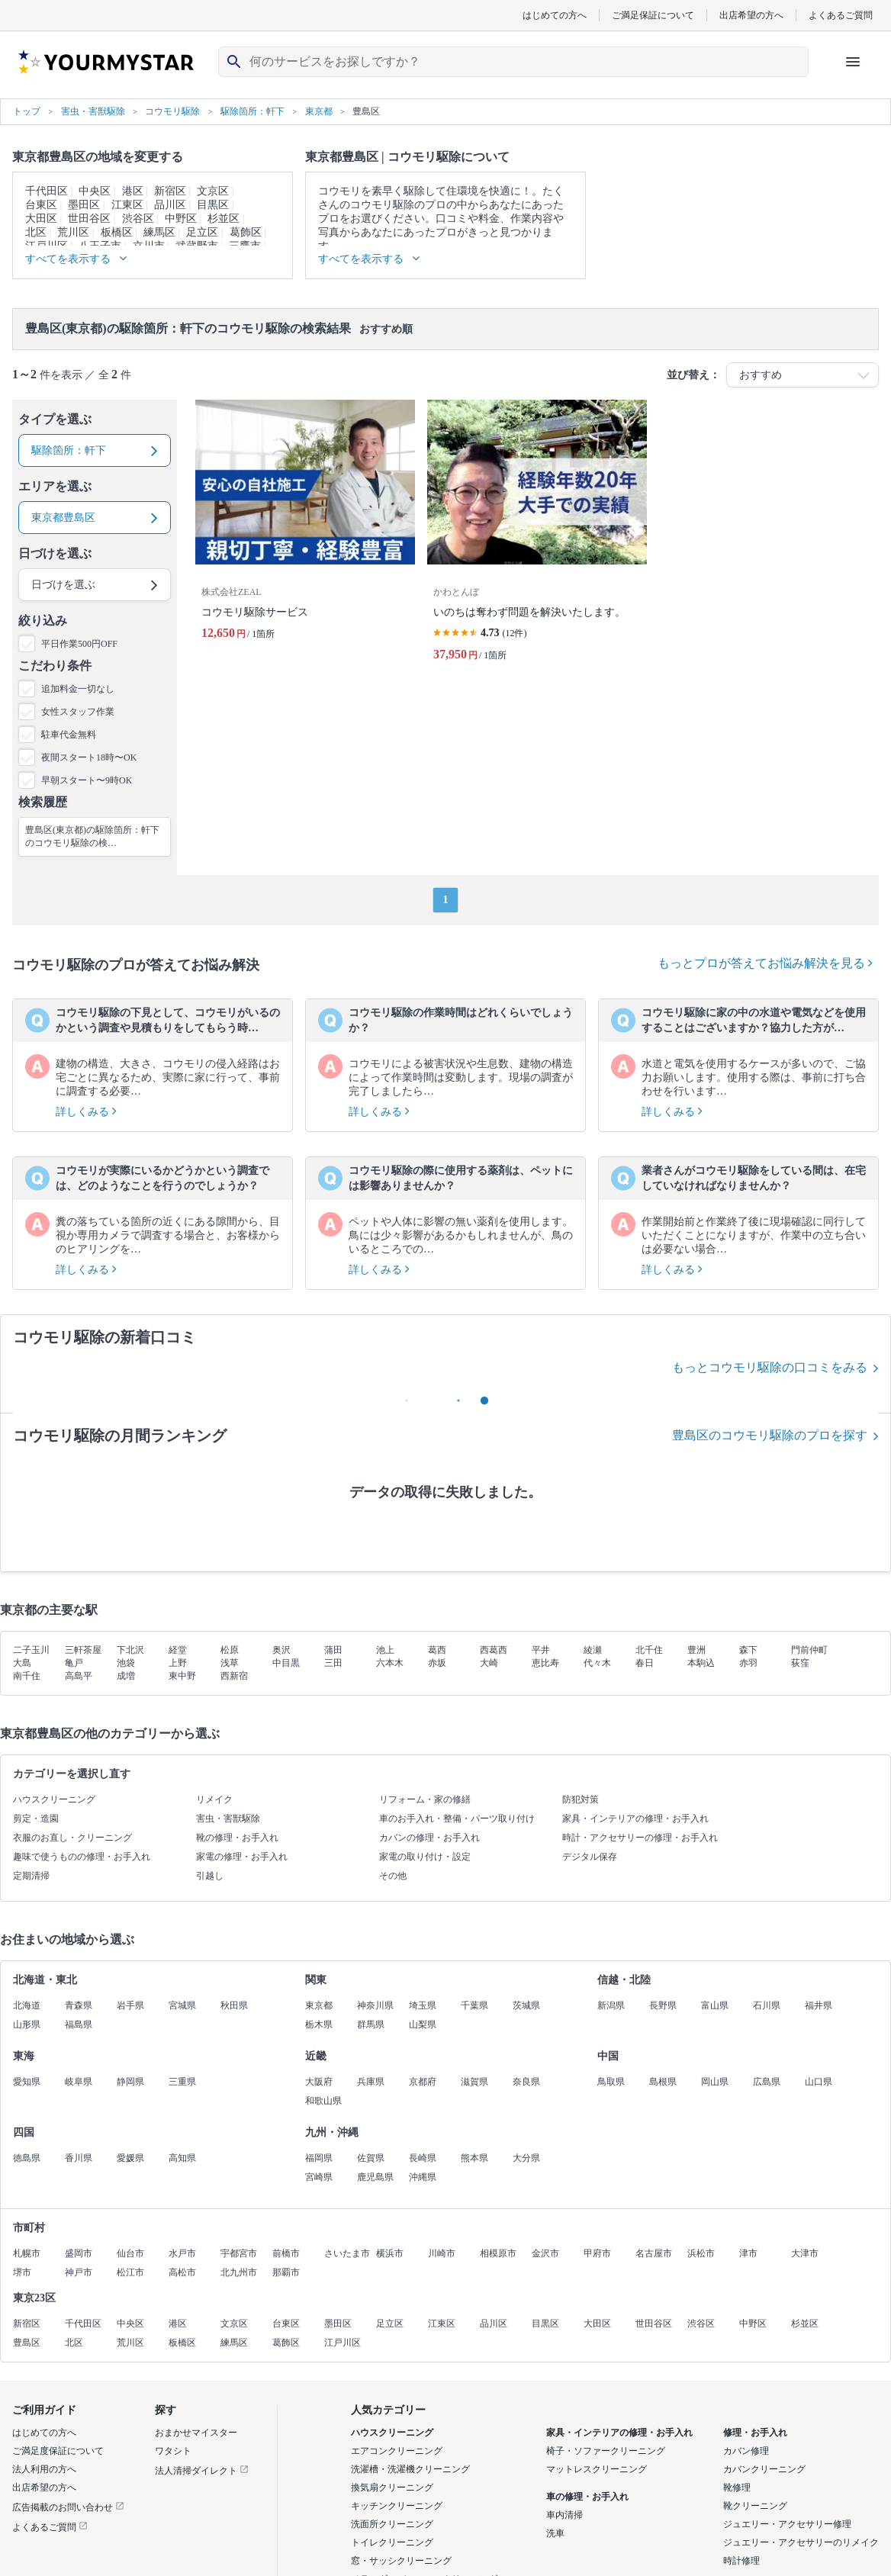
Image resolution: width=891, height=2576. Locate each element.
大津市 (805, 2253)
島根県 (663, 2081)
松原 (229, 1650)
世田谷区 (89, 218)
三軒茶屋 (83, 1650)
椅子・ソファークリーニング (605, 2451)
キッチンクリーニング (396, 2505)
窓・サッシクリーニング (401, 2560)
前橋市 (286, 2253)
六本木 (390, 1663)
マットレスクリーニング (596, 2469)
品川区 (170, 205)
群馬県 (370, 2024)
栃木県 (319, 2024)
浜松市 (701, 2253)
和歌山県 (323, 2100)
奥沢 (281, 1650)
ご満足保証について (653, 14)
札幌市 (26, 2253)
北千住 (649, 1650)
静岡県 (130, 2081)
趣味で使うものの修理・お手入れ (81, 1856)
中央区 (95, 191)
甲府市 (597, 2253)
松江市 (130, 2272)
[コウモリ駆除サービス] (305, 537)
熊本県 (474, 2158)
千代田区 (46, 191)
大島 (22, 1663)
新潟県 (611, 2005)
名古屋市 (653, 2253)
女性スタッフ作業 (77, 711)
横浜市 (390, 2253)
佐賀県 (370, 2158)
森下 (748, 1650)
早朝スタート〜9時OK (86, 780)
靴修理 (737, 2487)
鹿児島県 (375, 2177)
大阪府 (319, 2081)
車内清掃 (564, 2515)
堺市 (22, 2272)
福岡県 (319, 2158)
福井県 (818, 2005)
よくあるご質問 (841, 14)
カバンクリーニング (764, 2469)
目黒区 (213, 205)
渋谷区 (138, 218)
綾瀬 (593, 1650)
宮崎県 (319, 2177)
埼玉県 (422, 2005)
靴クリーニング (755, 2505)
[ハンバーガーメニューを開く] (853, 61)
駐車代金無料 (68, 734)
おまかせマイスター (196, 2432)
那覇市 (286, 2272)
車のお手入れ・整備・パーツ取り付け (457, 1818)
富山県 (715, 2005)
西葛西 (493, 1650)
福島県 (78, 2024)
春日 (644, 1663)
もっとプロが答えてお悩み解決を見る (765, 963)
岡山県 (715, 2081)
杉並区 (223, 218)
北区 (36, 232)
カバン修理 (746, 2451)
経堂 (178, 1650)
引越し (210, 1875)
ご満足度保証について (58, 2451)
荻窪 (800, 1663)
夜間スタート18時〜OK (89, 757)
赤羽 (748, 1663)
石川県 (766, 2005)
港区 (132, 191)
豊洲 (696, 1650)
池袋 (126, 1663)
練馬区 (159, 232)
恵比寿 (545, 1663)
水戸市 (182, 2253)
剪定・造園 (36, 1818)
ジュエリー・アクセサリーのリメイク (801, 2542)
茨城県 (526, 2005)
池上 (385, 1650)
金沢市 (545, 2253)
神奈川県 (375, 2005)
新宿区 (170, 191)
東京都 (319, 2005)
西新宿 (234, 1676)
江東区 (127, 205)
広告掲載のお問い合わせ (68, 2507)
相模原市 (498, 2253)
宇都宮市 (238, 2253)
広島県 (766, 2081)
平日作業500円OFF (79, 643)
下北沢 (130, 1650)
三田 (333, 1663)
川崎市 (441, 2253)
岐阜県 (78, 2081)
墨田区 (84, 205)
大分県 (526, 2158)
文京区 (213, 191)
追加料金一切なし (77, 688)
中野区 (181, 218)
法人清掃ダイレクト (202, 2470)
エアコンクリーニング (396, 2451)
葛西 (437, 1650)
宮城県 (182, 2005)
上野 (178, 1663)
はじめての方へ (555, 14)
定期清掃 (31, 1875)
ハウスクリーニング (54, 1799)
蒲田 (333, 1650)
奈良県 (526, 2081)
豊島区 (26, 2342)
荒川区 (73, 232)
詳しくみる (86, 1112)
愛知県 (26, 2081)
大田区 (41, 218)
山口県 (818, 2081)
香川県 (78, 2158)
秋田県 (234, 2005)
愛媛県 (130, 2158)
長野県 (663, 2005)
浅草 (229, 1663)
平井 (541, 1650)
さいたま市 (347, 2253)
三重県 (182, 2081)
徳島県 (26, 2158)
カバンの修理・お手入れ (429, 1837)
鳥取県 (611, 2081)
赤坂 (437, 1663)
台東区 (41, 205)
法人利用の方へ (44, 2469)
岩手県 (130, 2005)
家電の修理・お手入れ (242, 1856)
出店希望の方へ (751, 14)
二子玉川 (31, 1650)
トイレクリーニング (392, 2542)
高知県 (182, 2158)
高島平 (78, 1676)
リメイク (214, 1799)
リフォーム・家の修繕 (425, 1799)
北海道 (26, 2005)
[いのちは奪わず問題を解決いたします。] (537, 537)
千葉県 (474, 2005)
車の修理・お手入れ (587, 2496)
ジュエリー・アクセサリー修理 (787, 2524)
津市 (748, 2253)
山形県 (26, 2024)
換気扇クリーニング (392, 2487)
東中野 (182, 1676)
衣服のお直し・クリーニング (72, 1837)
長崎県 (422, 2158)
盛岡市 (78, 2253)
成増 (126, 1676)
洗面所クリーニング (392, 2524)
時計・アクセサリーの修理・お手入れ (640, 1837)
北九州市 (238, 2272)
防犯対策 (580, 1799)
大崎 (489, 1663)
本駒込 (701, 1663)
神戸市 (78, 2272)
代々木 (597, 1663)
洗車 (555, 2533)
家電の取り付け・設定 (425, 1856)
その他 (393, 1875)
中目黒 (286, 1663)
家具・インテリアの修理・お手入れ (635, 1818)
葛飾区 (246, 232)
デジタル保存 (589, 1856)
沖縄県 (422, 2177)
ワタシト (173, 2451)
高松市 (182, 2272)
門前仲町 (809, 1650)
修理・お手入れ (755, 2432)
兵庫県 (370, 2081)
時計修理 (741, 2560)
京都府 (422, 2081)
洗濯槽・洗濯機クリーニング (410, 2469)
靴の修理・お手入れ (237, 1837)
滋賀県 (474, 2081)
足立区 (202, 232)
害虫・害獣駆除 (228, 1818)
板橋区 (117, 232)
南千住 (26, 1676)
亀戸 (74, 1663)
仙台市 (130, 2253)
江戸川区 (342, 2342)
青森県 (78, 2005)
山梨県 (422, 2024)
